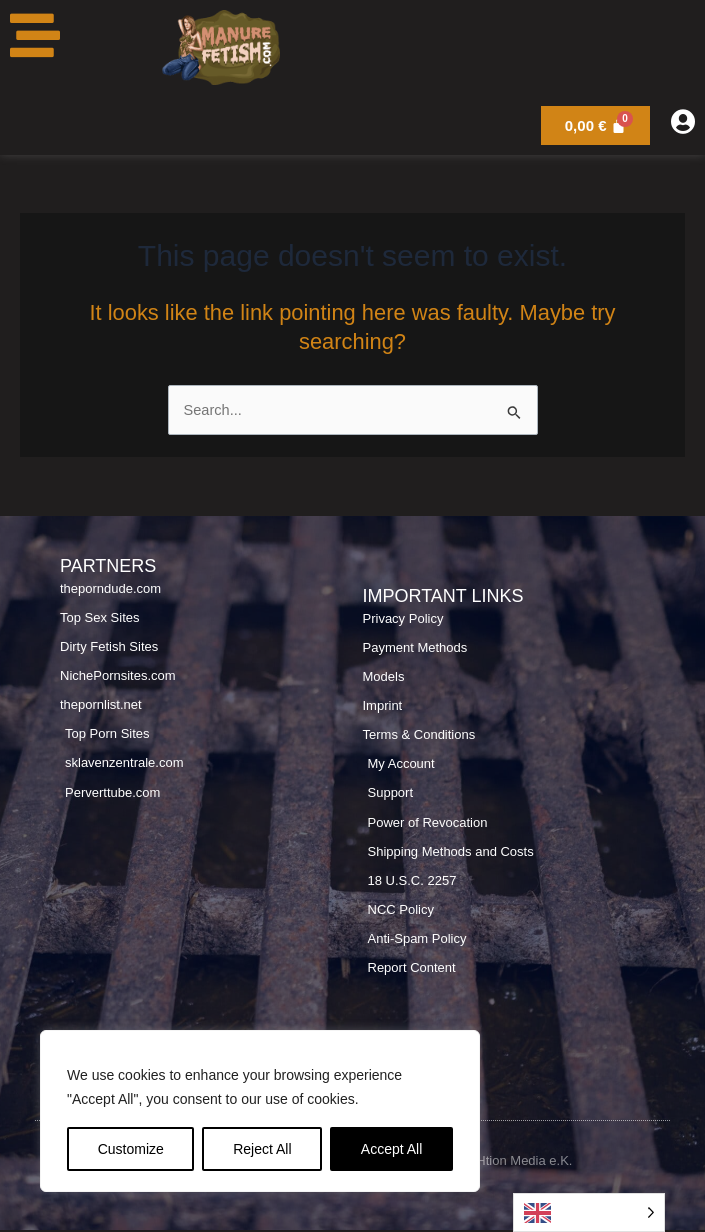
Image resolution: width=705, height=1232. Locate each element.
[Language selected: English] (589, 1212)
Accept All (391, 1149)
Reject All (262, 1149)
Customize (131, 1149)
